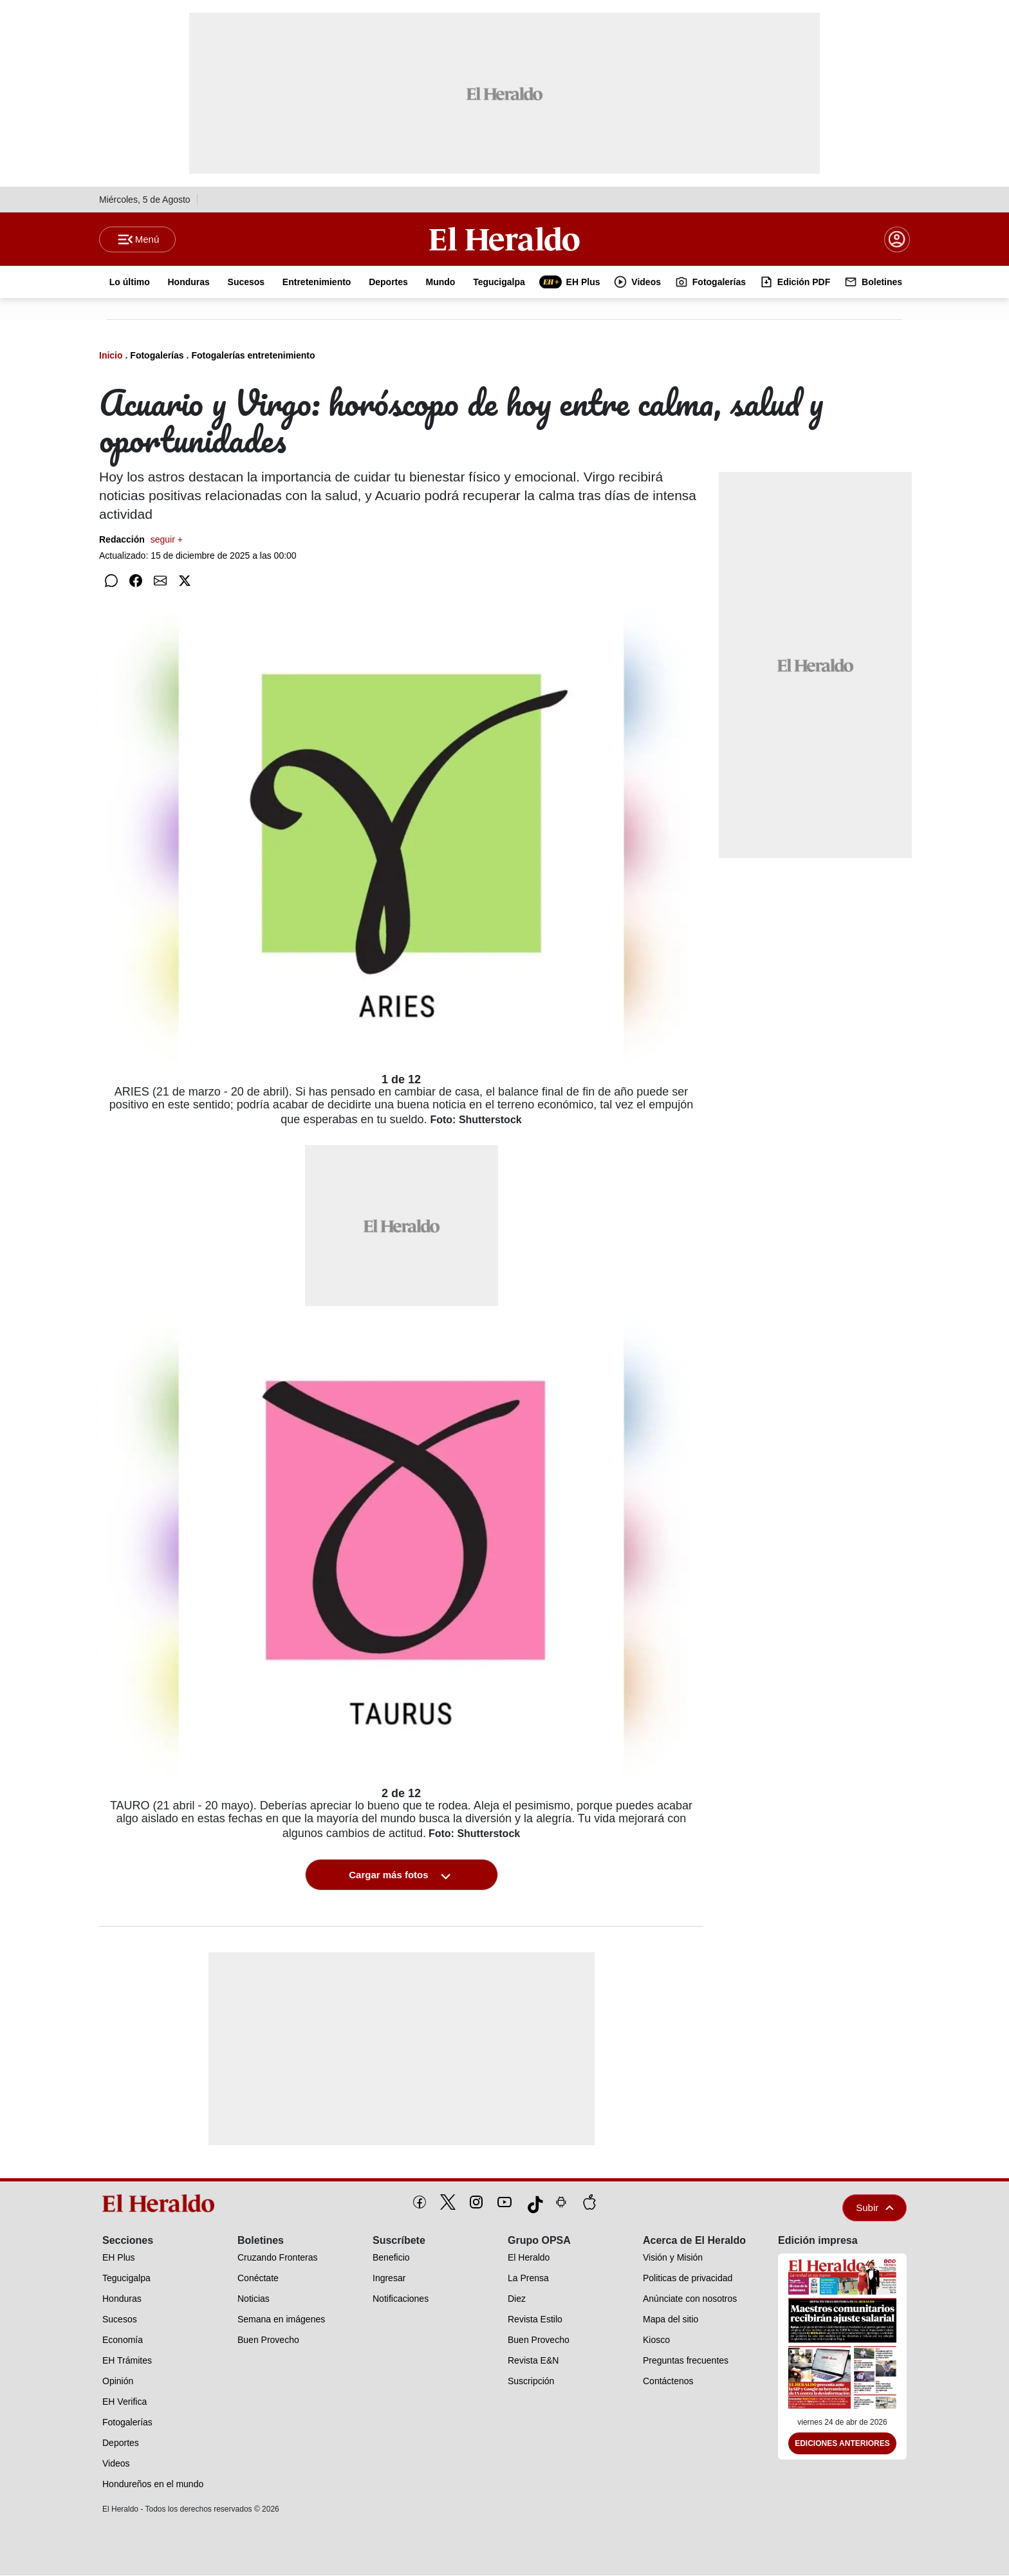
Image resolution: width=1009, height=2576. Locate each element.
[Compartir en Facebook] (136, 581)
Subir (874, 2208)
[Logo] (504, 239)
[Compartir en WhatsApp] (111, 581)
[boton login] (897, 239)
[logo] (162, 2204)
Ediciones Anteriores (842, 2444)
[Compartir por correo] (160, 581)
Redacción (141, 540)
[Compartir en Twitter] (185, 581)
